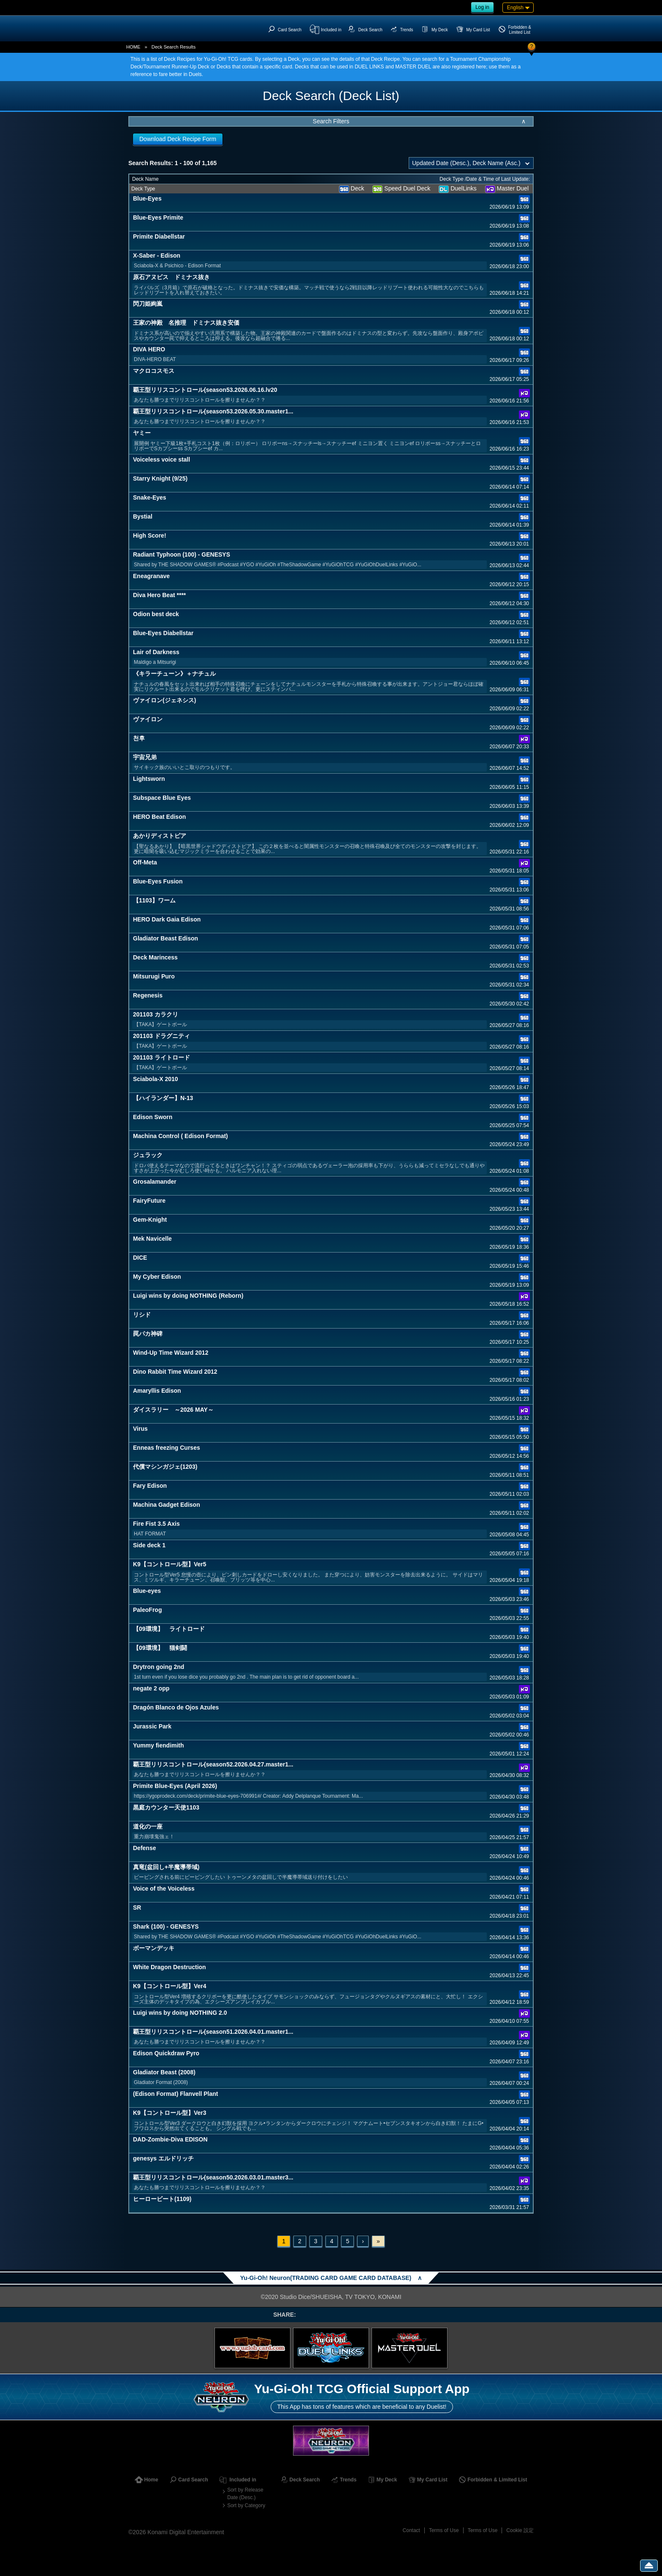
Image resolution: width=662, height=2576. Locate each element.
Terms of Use (444, 2530)
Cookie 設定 (520, 2530)
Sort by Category (246, 2505)
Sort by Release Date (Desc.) (245, 2493)
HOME (133, 46)
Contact (411, 2530)
